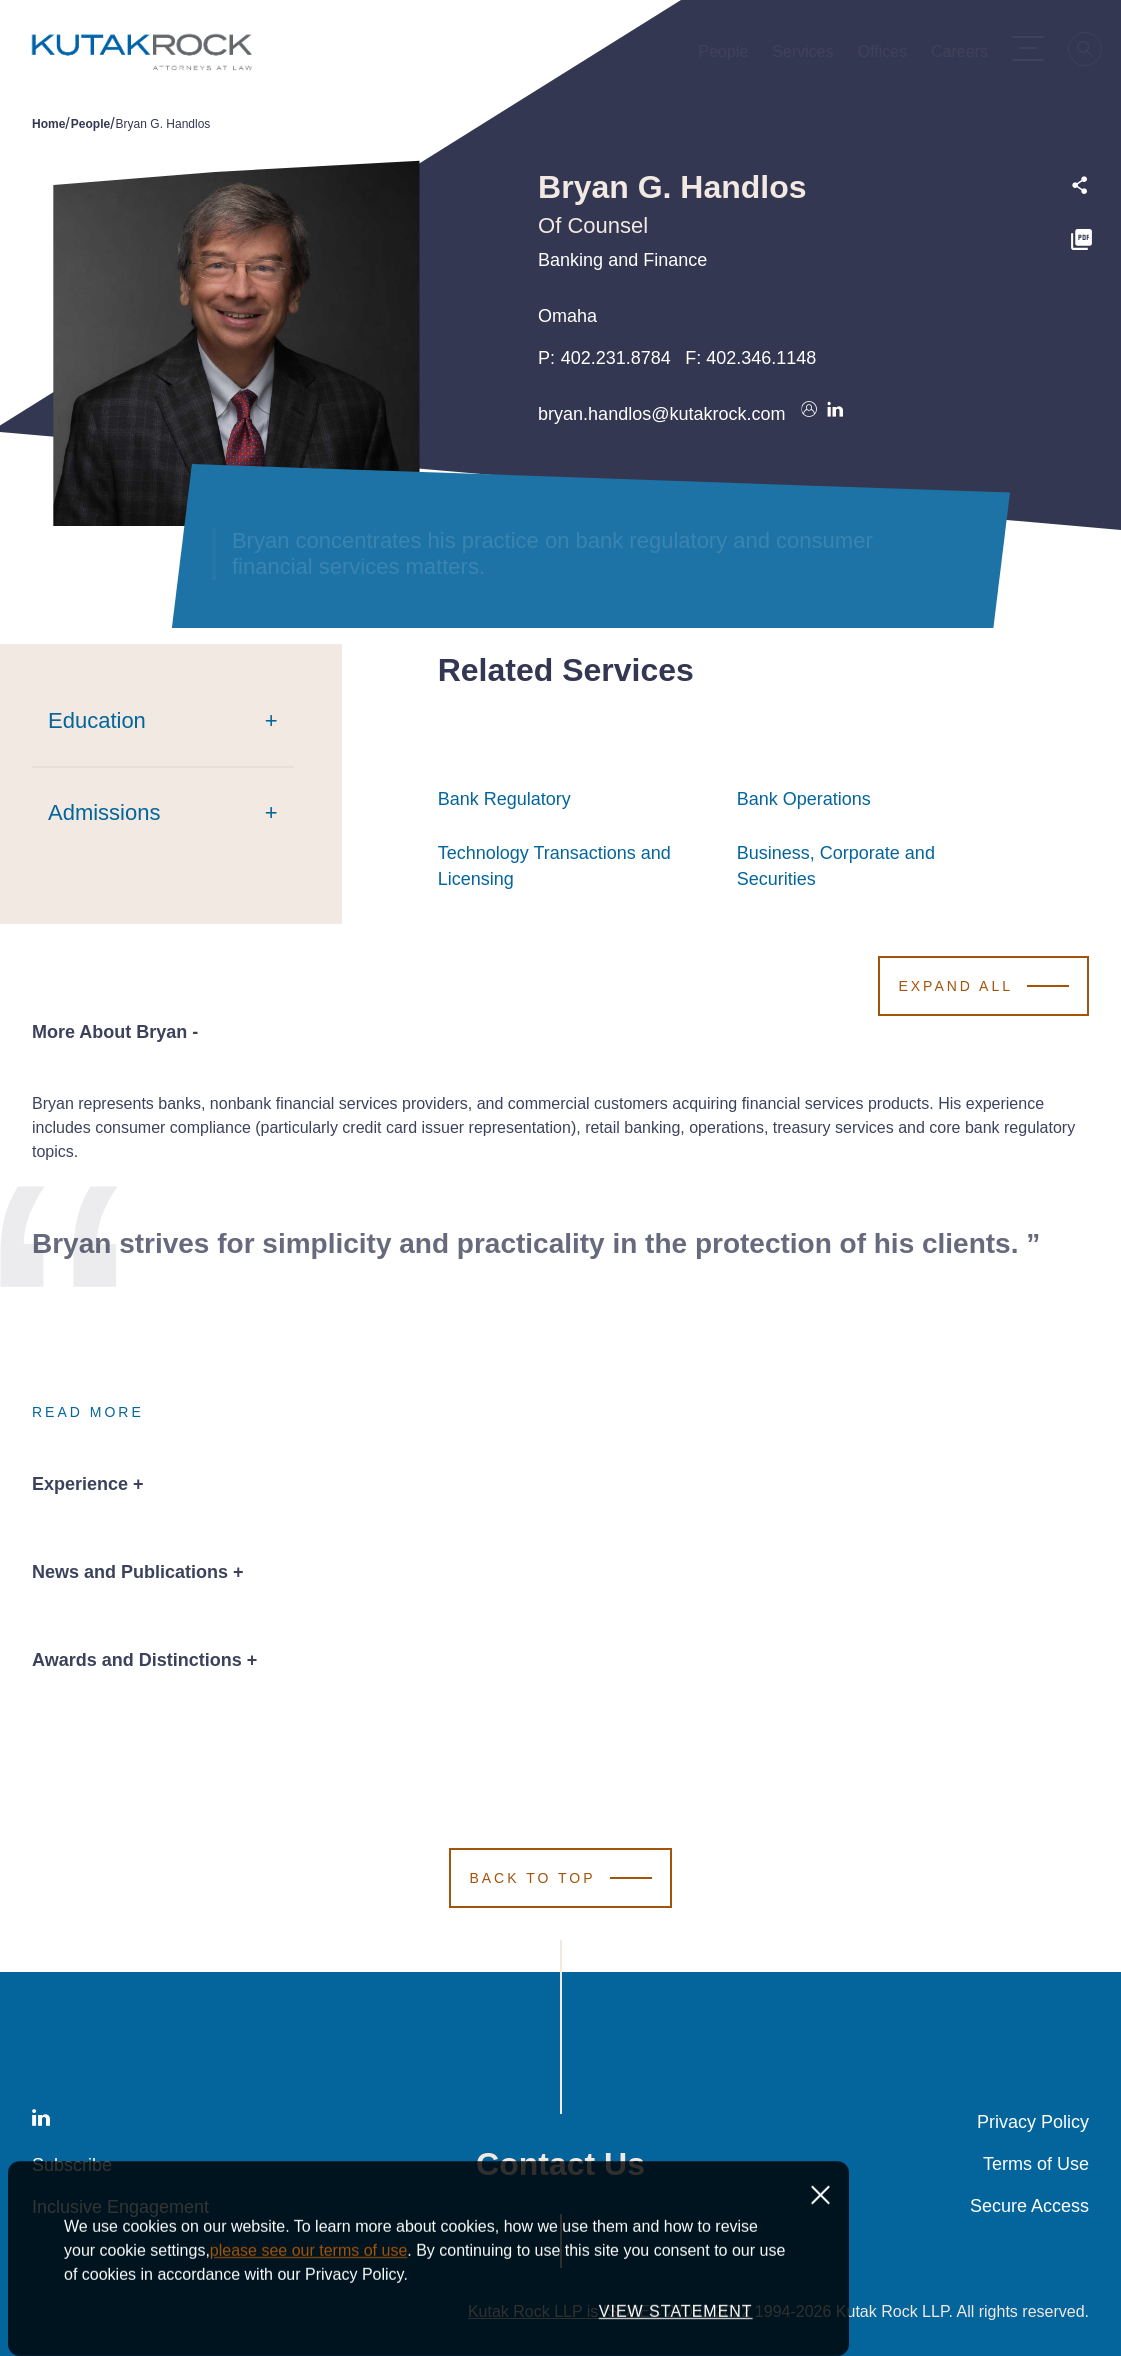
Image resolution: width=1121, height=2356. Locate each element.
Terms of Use (1036, 2164)
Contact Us (560, 2164)
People (90, 124)
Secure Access (1029, 2206)
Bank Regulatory (504, 799)
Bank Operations (804, 799)
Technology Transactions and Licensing (577, 866)
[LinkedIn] (41, 2121)
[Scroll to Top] (560, 1878)
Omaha (567, 316)
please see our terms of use (308, 2324)
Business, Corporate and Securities (876, 866)
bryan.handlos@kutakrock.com (661, 414)
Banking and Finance (622, 260)
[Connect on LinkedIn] (835, 414)
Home (48, 124)
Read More (88, 1412)
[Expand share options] (1080, 185)
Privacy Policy (1033, 2122)
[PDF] (1081, 242)
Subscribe (72, 2165)
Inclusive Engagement (120, 2207)
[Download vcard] (809, 414)
